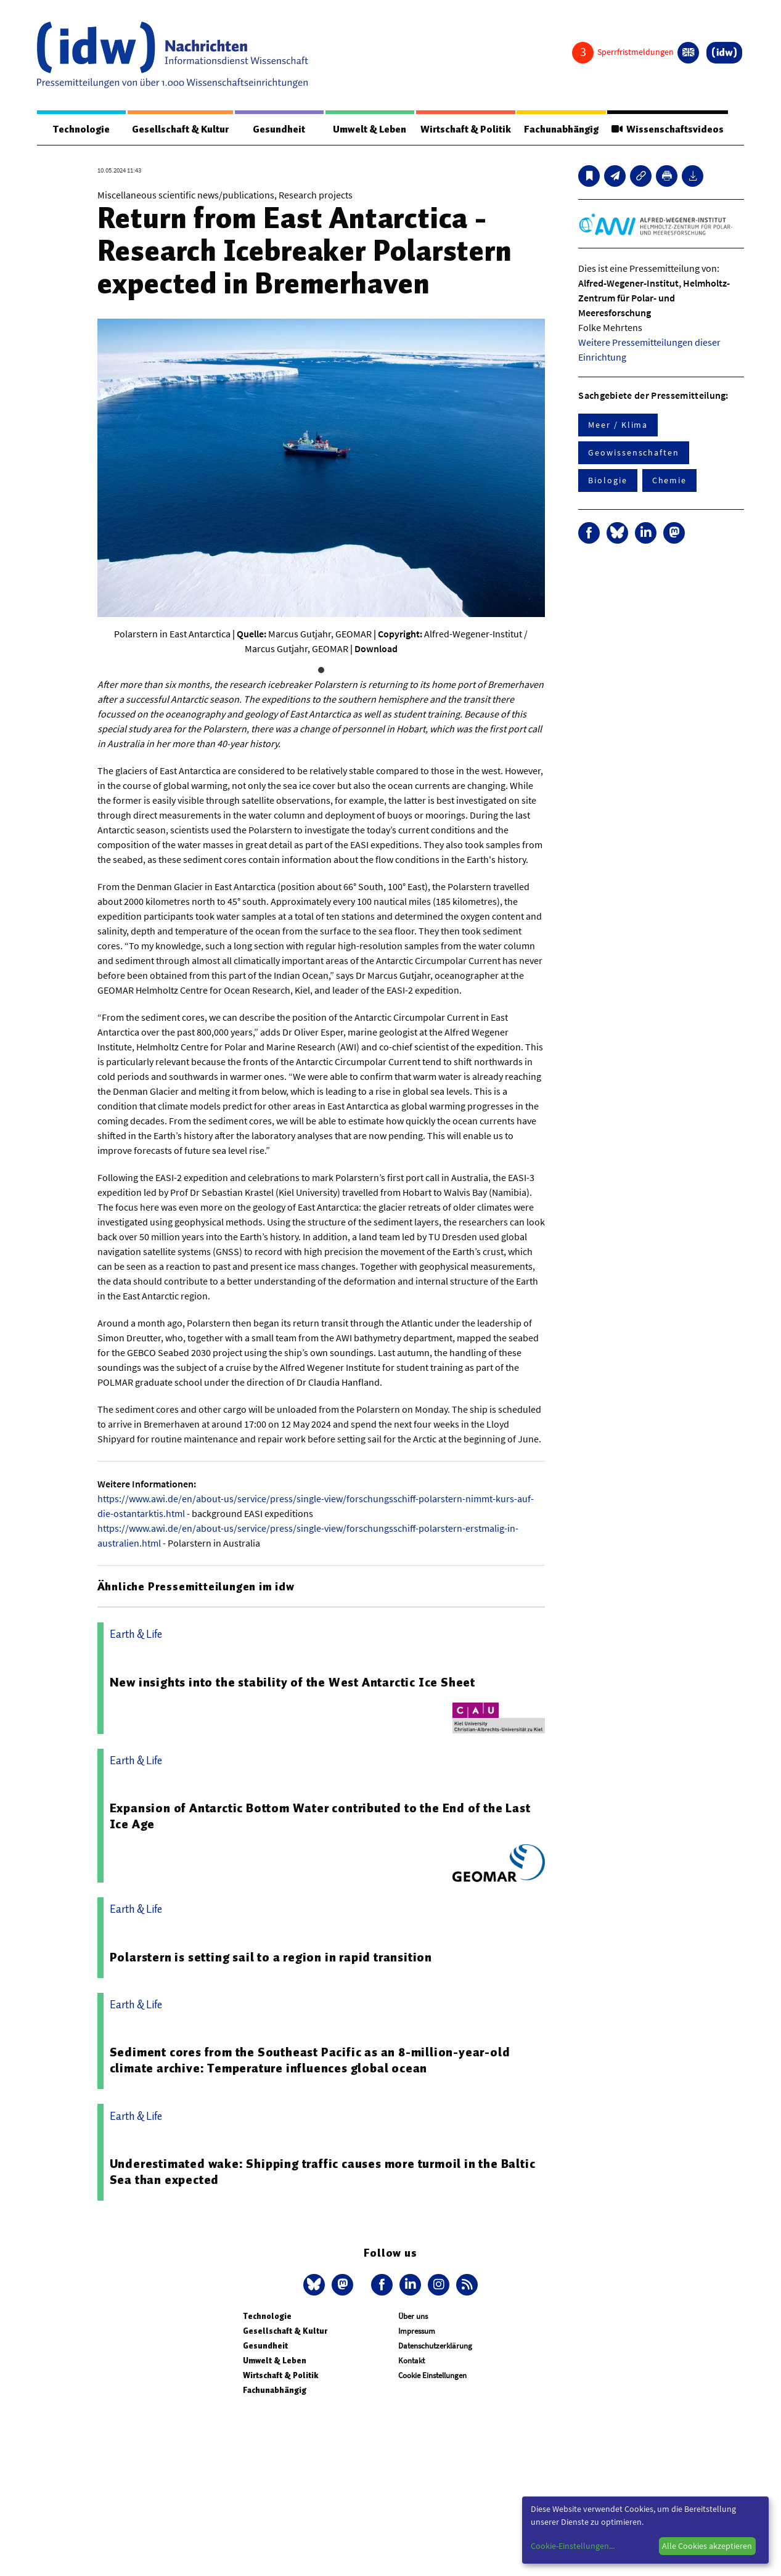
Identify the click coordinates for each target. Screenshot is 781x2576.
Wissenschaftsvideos (667, 129)
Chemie (669, 480)
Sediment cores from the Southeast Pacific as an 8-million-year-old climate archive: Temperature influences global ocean (310, 2060)
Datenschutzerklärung (435, 2346)
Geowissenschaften (633, 453)
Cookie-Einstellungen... (573, 2545)
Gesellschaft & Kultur (180, 129)
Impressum (416, 2331)
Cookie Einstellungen (432, 2376)
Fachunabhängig (560, 129)
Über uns (413, 2317)
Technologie (81, 129)
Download (376, 649)
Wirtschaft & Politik (464, 129)
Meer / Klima (618, 425)
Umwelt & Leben (369, 129)
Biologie (607, 480)
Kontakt (411, 2361)
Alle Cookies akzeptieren (707, 2545)
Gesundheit (279, 129)
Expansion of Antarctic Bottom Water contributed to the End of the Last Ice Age (320, 1816)
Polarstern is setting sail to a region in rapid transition (271, 1957)
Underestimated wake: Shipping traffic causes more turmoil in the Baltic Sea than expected (323, 2172)
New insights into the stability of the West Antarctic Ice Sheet (292, 1683)
